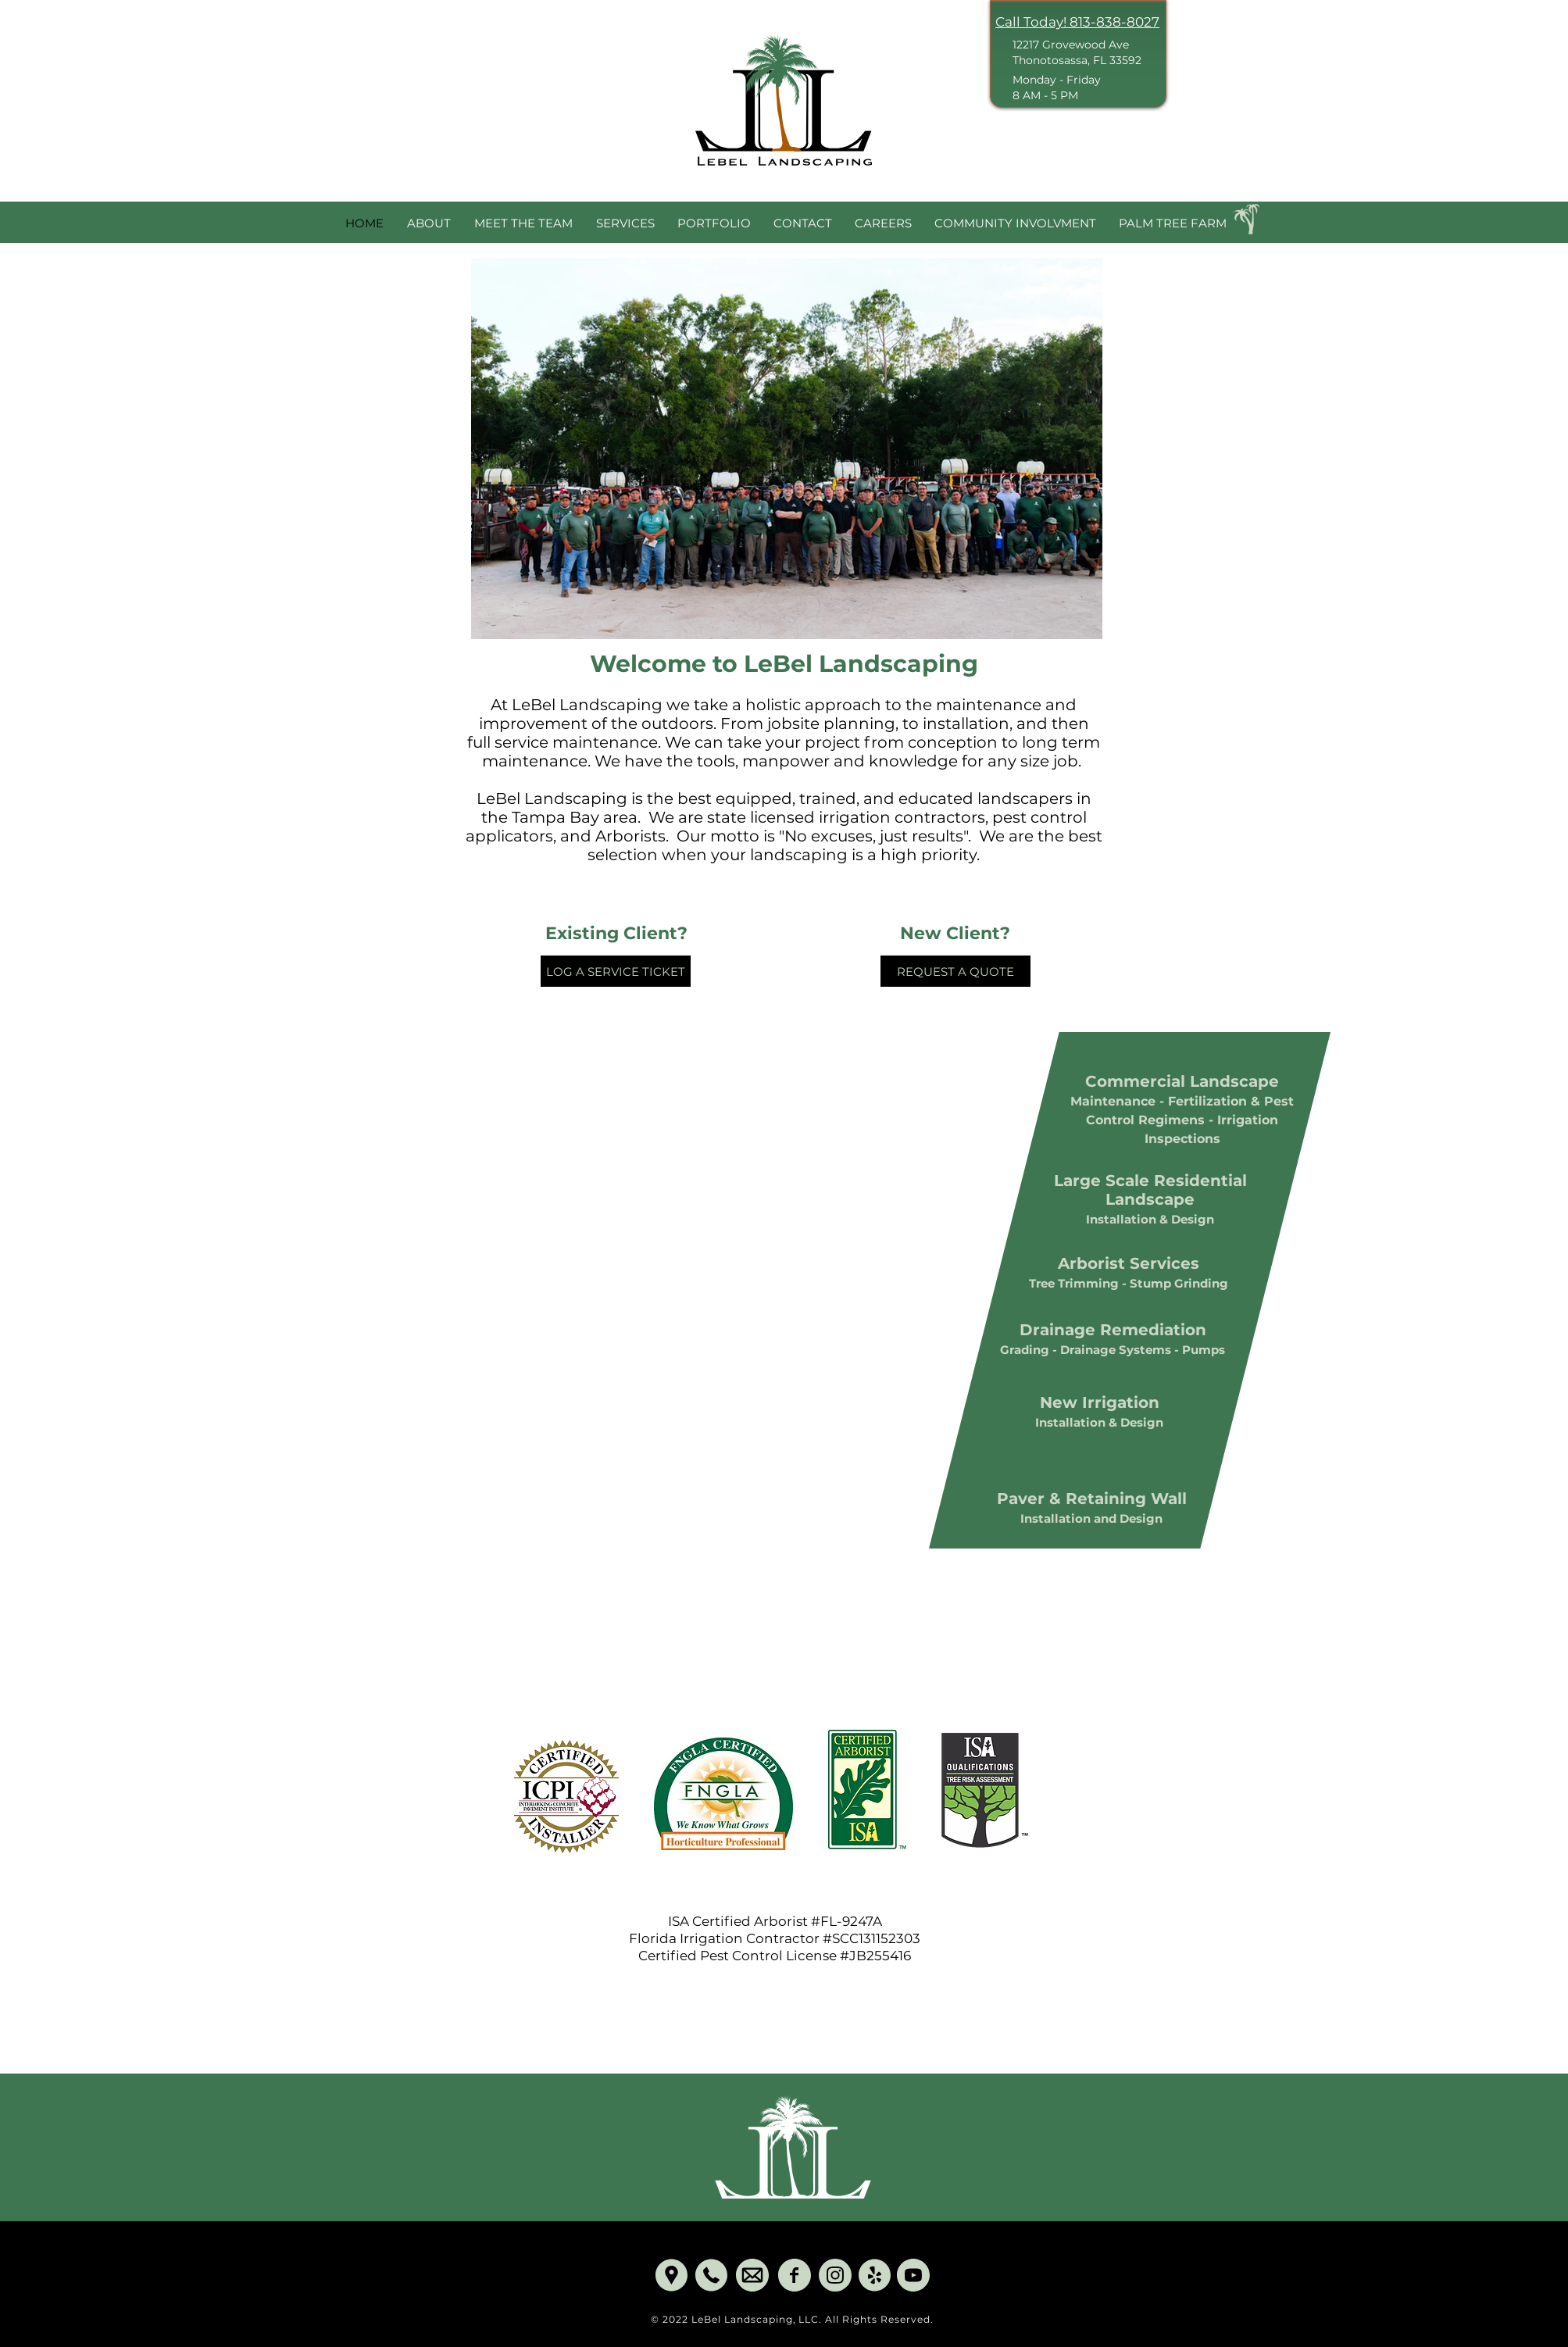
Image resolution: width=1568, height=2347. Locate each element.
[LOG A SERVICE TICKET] (616, 971)
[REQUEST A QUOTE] (955, 971)
